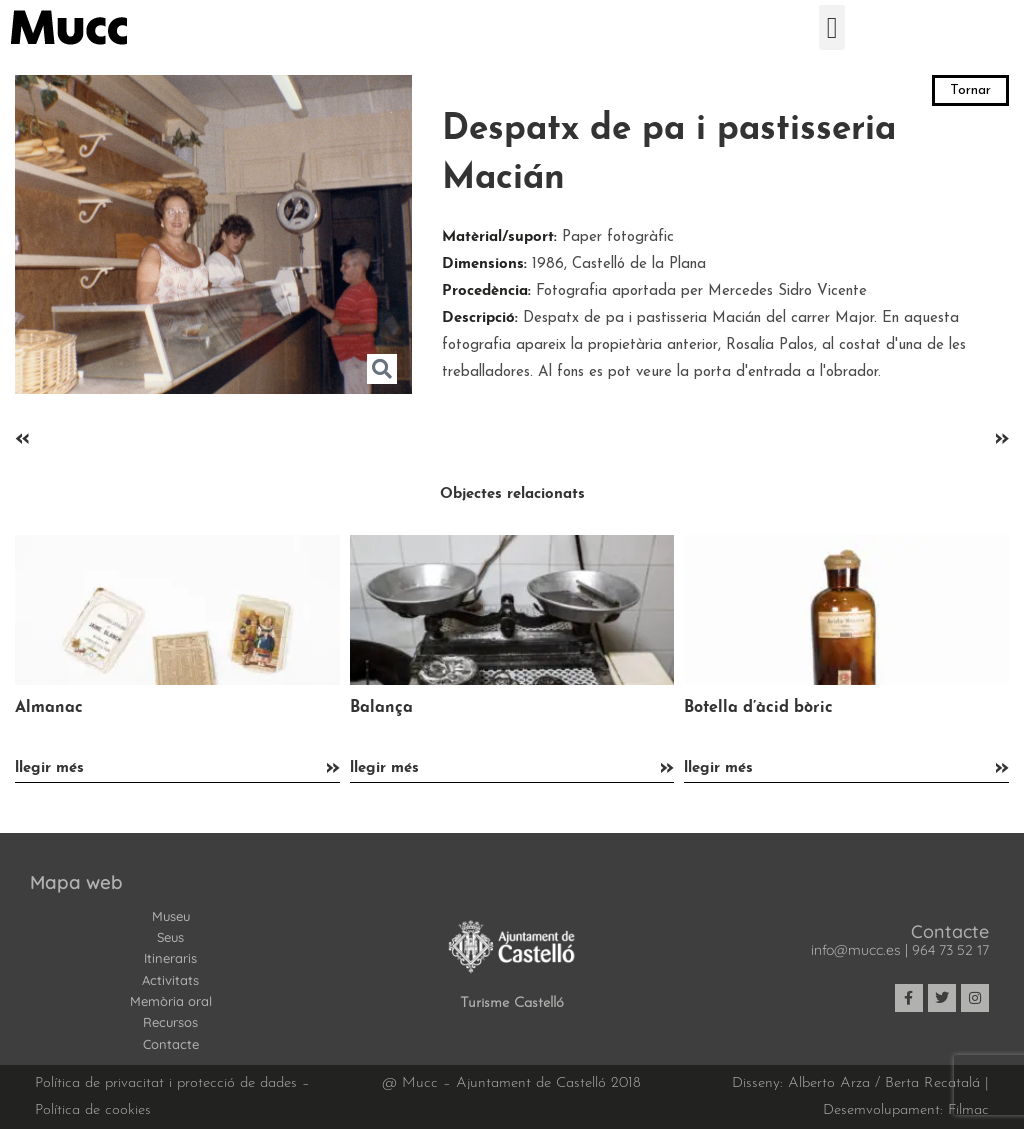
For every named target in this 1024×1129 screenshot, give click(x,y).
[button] (832, 27)
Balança (381, 708)
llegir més (49, 768)
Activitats (170, 980)
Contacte (171, 1044)
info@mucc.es (856, 950)
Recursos (170, 1022)
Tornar (970, 90)
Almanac (49, 708)
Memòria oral (171, 1001)
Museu (171, 916)
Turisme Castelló (512, 1003)
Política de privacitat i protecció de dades (166, 1083)
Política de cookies (93, 1110)
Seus (170, 937)
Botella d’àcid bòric (758, 708)
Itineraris (170, 958)
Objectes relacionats (512, 494)
